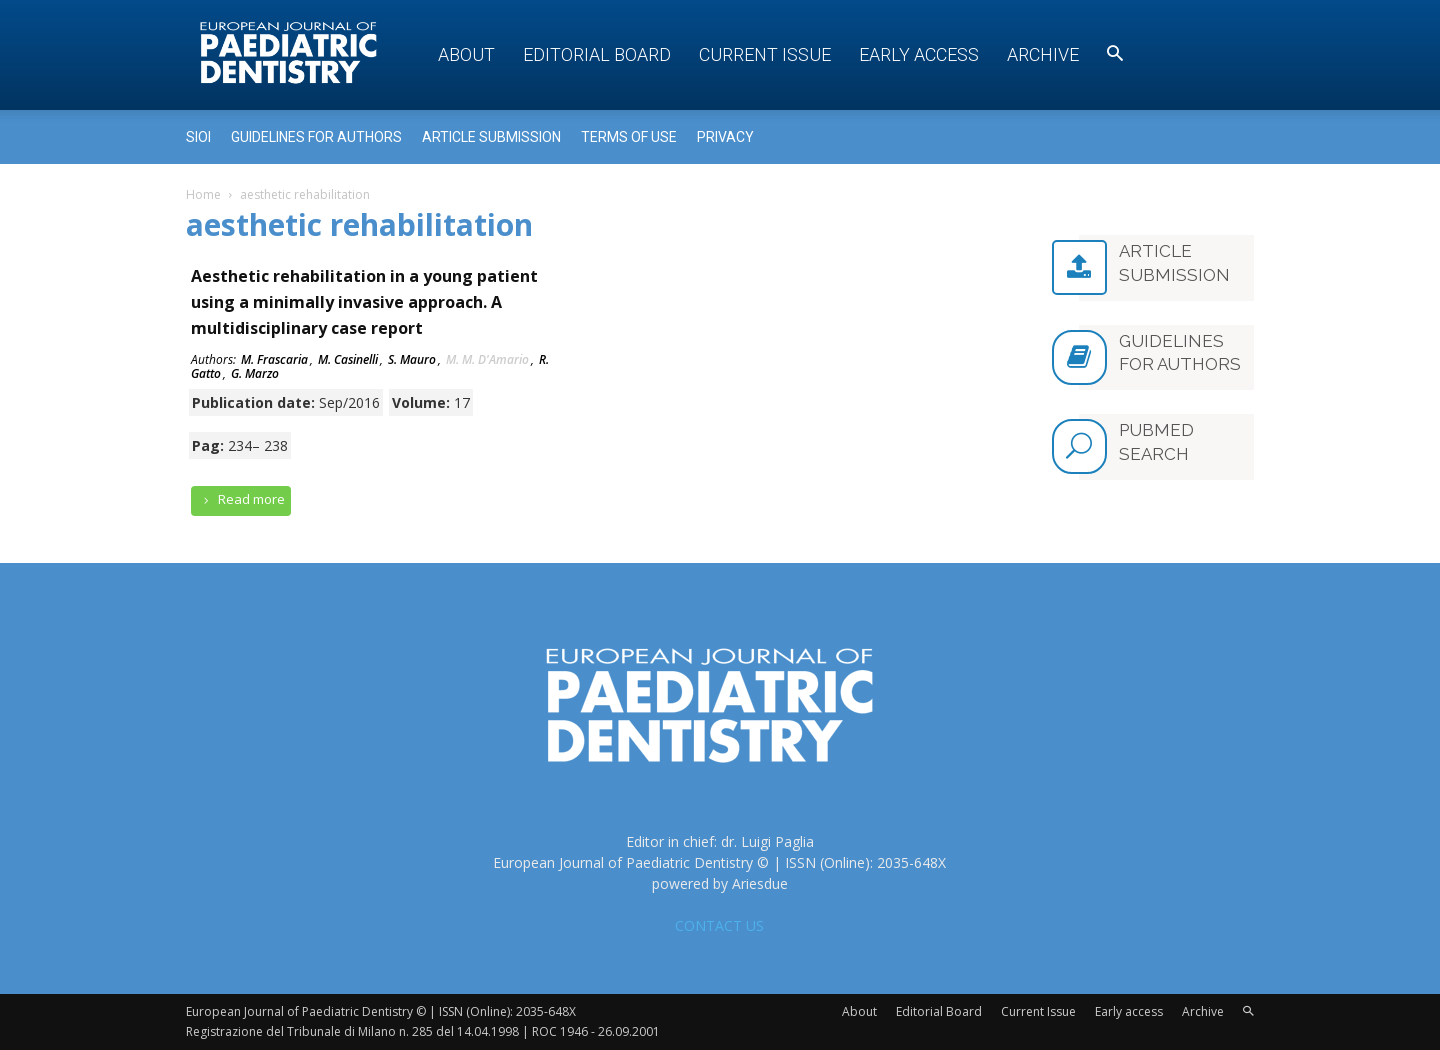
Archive (1043, 54)
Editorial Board (597, 54)
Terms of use (629, 137)
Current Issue (765, 54)
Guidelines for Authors (316, 137)
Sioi (198, 137)
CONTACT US (719, 925)
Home (203, 194)
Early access (919, 54)
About (466, 54)
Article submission (491, 137)
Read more (241, 499)
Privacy (725, 137)
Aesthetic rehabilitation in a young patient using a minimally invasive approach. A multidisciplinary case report (364, 302)
